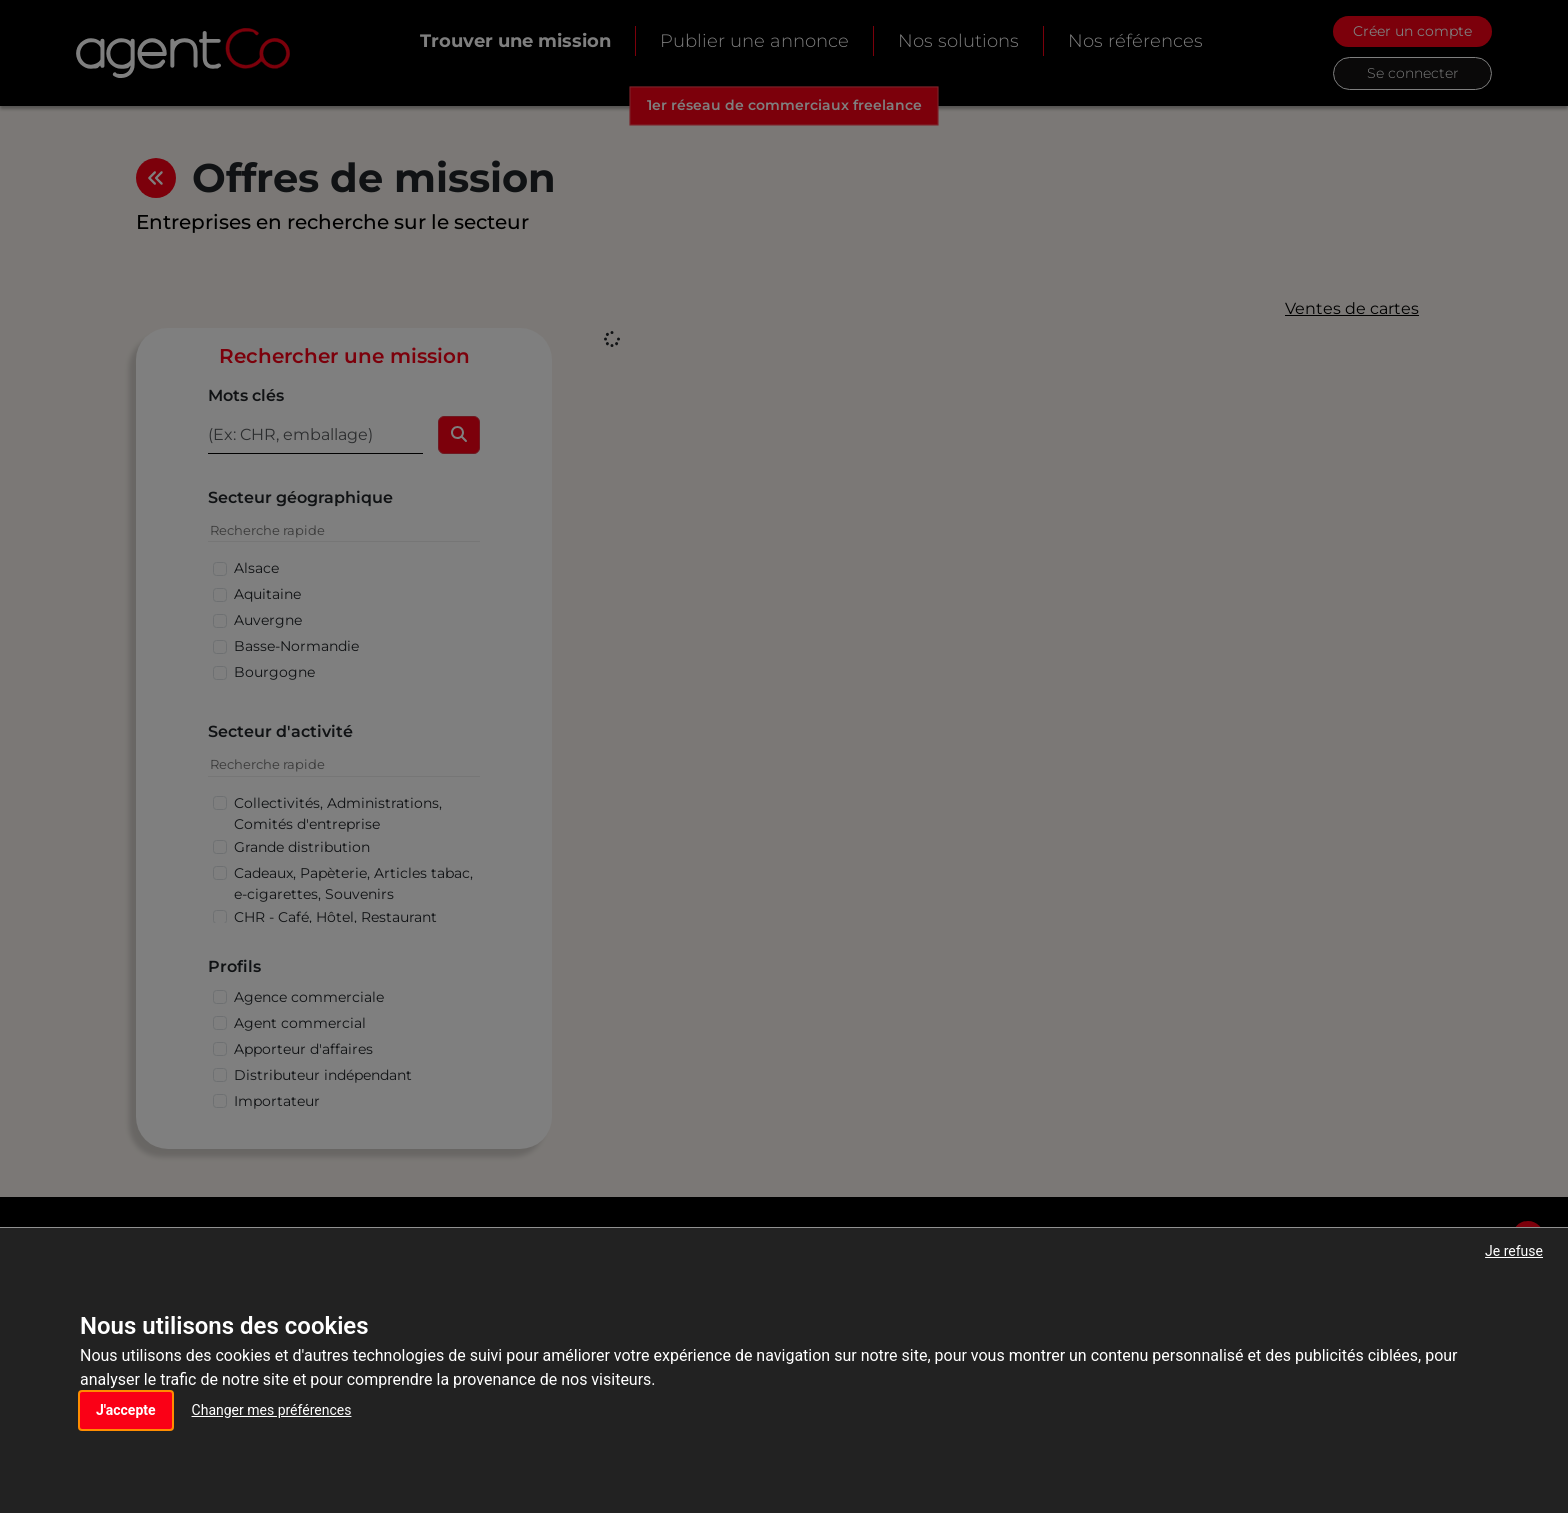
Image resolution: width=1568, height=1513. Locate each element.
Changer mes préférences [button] (272, 1410)
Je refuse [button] (1514, 1251)
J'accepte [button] (126, 1410)
